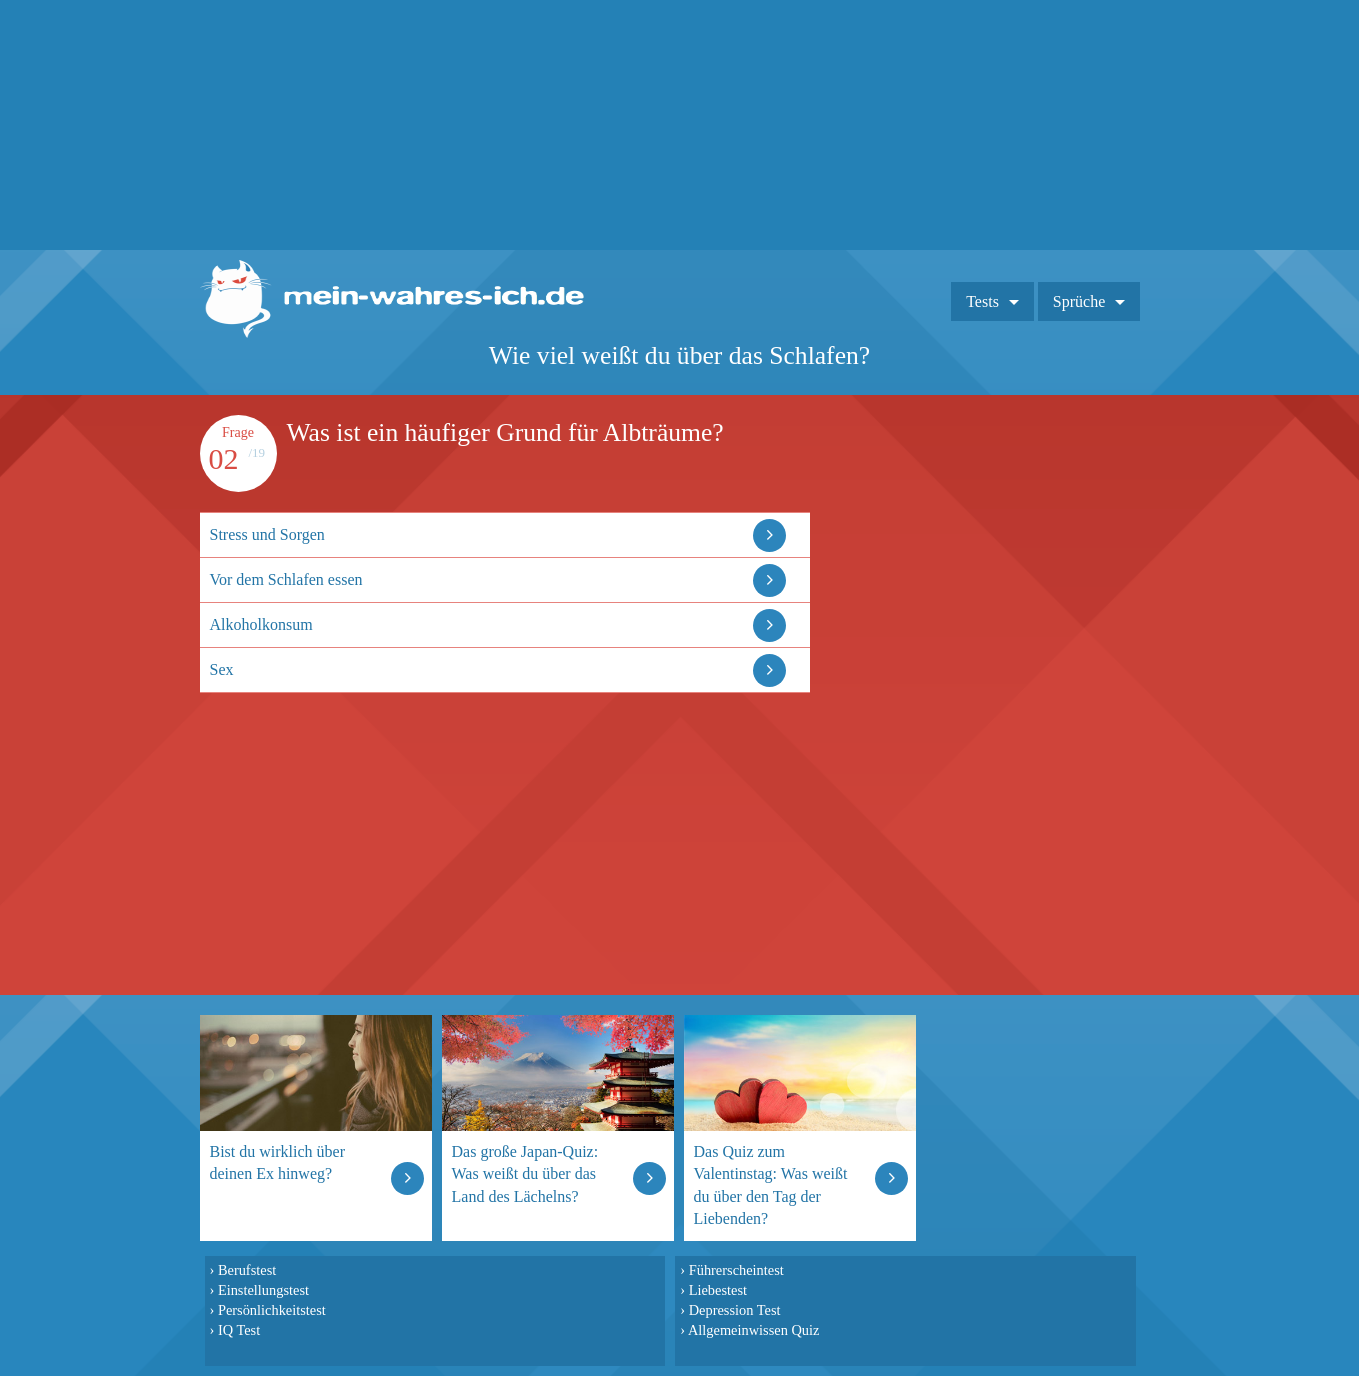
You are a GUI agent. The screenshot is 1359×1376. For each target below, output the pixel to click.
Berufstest (247, 1270)
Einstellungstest (263, 1290)
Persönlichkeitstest (272, 1310)
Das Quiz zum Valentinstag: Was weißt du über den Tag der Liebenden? (771, 1184)
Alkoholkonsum (261, 624)
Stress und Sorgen (267, 534)
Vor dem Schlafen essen (286, 579)
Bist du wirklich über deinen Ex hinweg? (278, 1162)
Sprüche (1079, 301)
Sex (222, 669)
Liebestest (718, 1290)
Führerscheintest (736, 1270)
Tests (982, 301)
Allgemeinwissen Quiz (754, 1330)
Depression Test (735, 1310)
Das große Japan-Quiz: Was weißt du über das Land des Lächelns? (525, 1173)
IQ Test (239, 1330)
